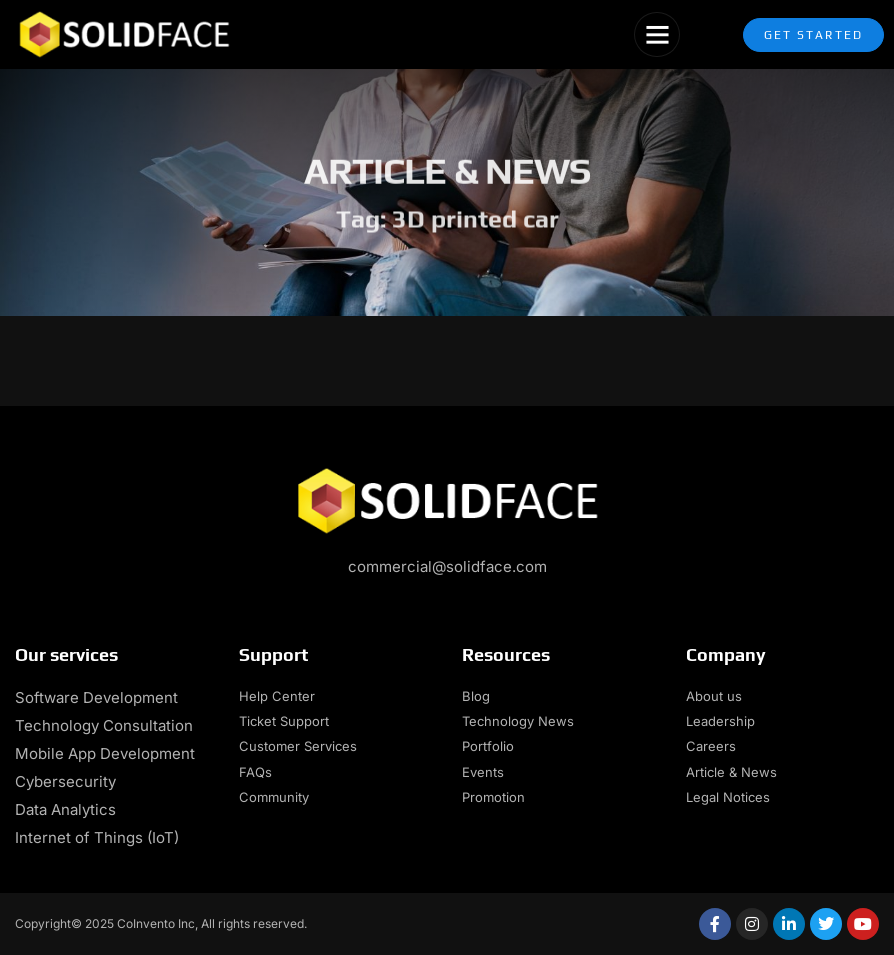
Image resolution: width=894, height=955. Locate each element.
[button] (657, 35)
